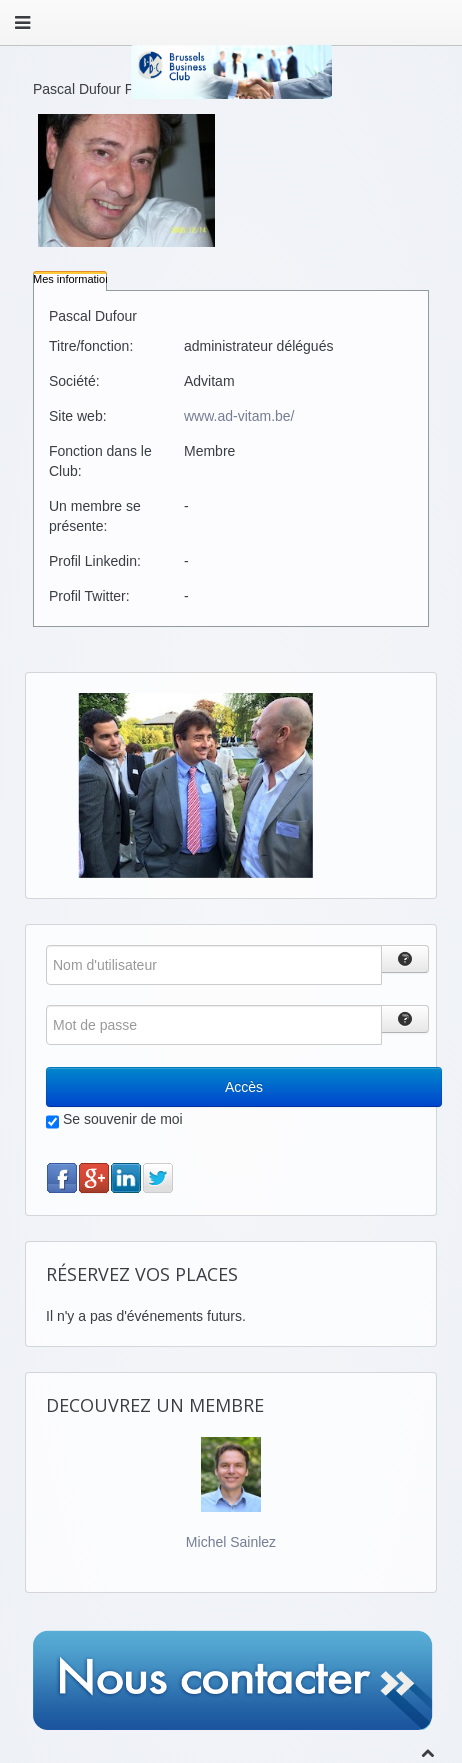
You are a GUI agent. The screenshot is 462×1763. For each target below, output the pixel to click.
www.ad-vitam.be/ (239, 416)
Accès (244, 1087)
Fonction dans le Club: (100, 461)
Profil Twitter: (89, 596)
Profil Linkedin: (95, 561)
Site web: (78, 416)
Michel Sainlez (231, 1542)
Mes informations (75, 279)
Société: (74, 381)
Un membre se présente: (95, 516)
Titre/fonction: (91, 346)
